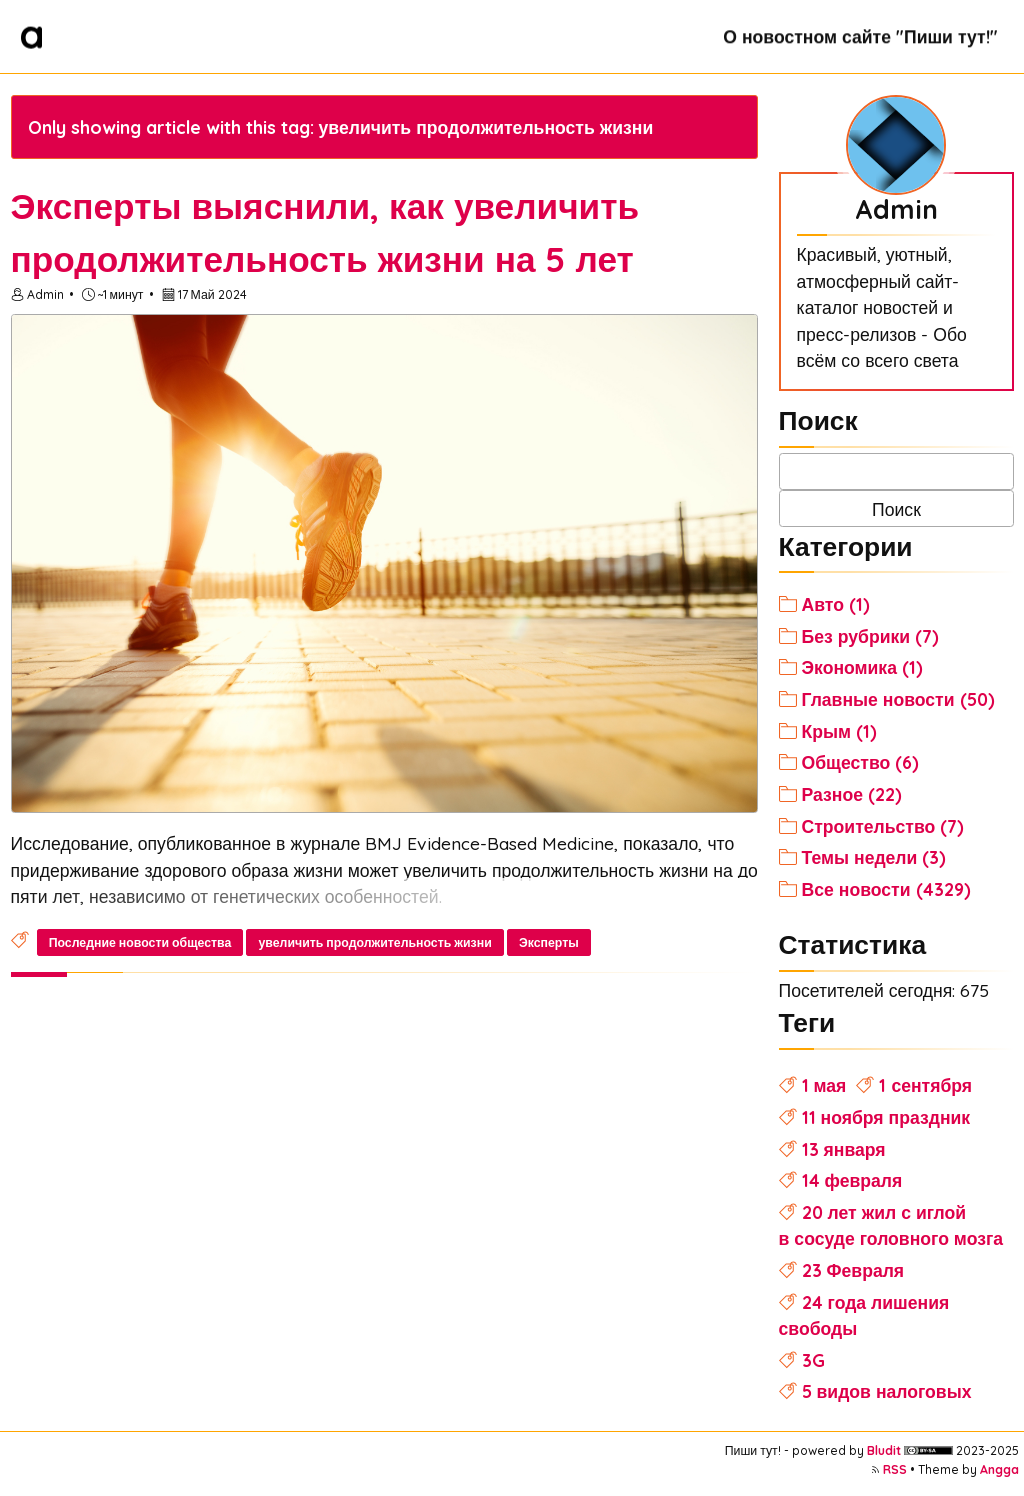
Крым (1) (840, 731)
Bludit (884, 1450)
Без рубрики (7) (871, 636)
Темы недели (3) (874, 857)
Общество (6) (861, 762)
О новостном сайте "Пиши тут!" (860, 36)
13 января (844, 1149)
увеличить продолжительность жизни (375, 942)
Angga (999, 1469)
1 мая (824, 1085)
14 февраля (852, 1180)
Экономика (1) (862, 667)
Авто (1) (836, 604)
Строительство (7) (883, 826)
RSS (895, 1469)
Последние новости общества (140, 942)
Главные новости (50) (898, 699)
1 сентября (925, 1085)
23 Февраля (853, 1270)
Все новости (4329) (886, 889)
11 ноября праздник (886, 1117)
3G (813, 1360)
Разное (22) (852, 794)
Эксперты (549, 942)
